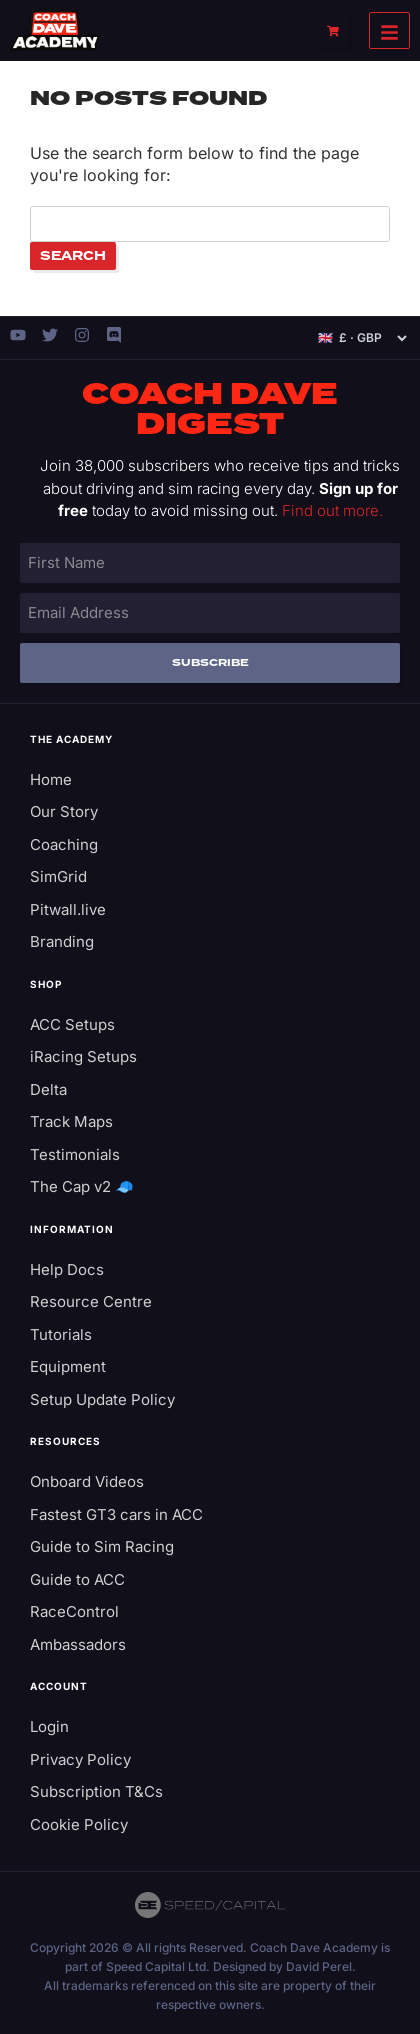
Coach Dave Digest (210, 410)
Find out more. (332, 510)
